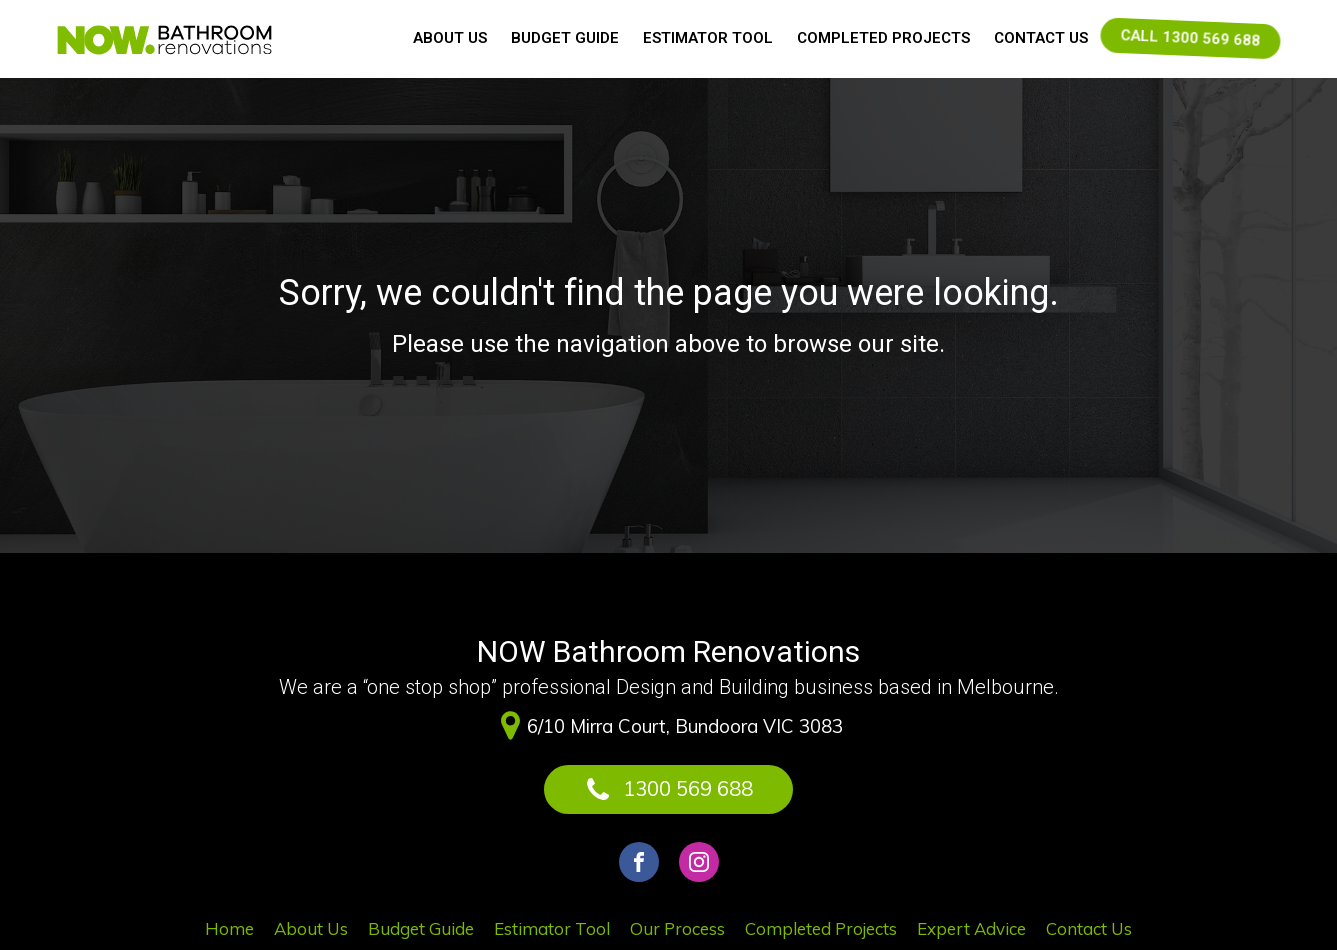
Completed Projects (883, 38)
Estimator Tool (708, 38)
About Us (450, 38)
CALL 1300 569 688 (1190, 38)
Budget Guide (565, 38)
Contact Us (1041, 38)
